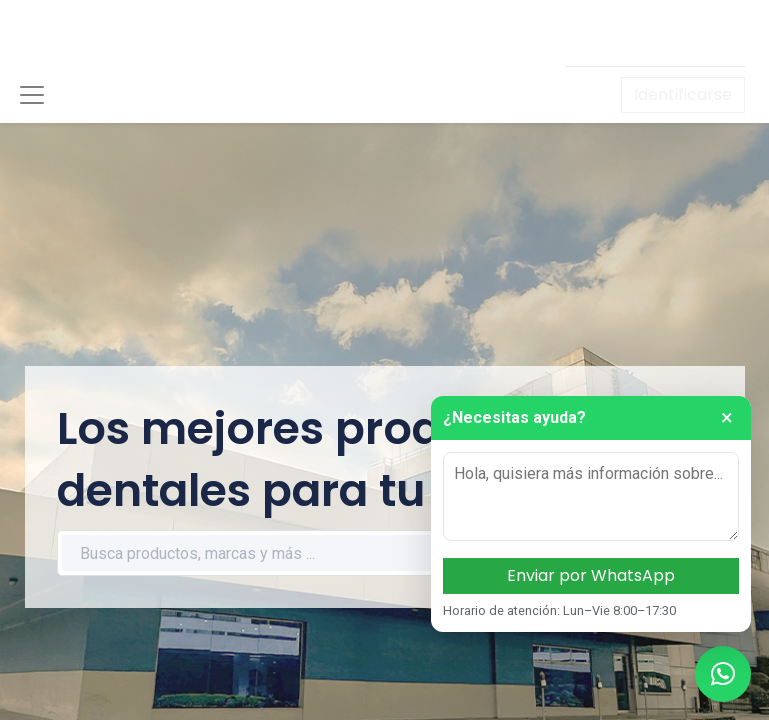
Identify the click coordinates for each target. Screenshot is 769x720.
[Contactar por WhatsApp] (723, 674)
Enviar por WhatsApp (591, 575)
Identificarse (683, 94)
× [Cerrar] (727, 418)
